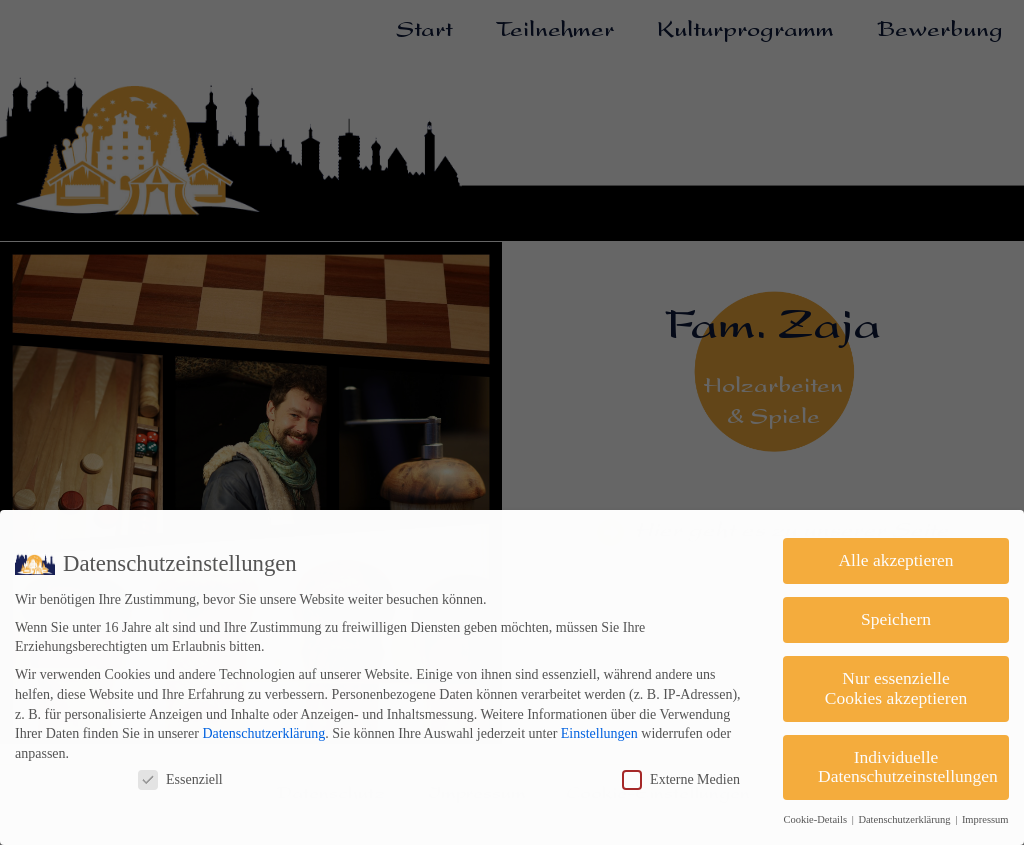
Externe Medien (681, 779)
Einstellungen (599, 733)
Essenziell (180, 779)
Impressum (985, 819)
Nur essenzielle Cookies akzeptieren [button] (896, 688)
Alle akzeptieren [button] (895, 560)
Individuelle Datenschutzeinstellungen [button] (908, 767)
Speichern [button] (896, 619)
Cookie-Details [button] (816, 819)
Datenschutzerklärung (263, 733)
